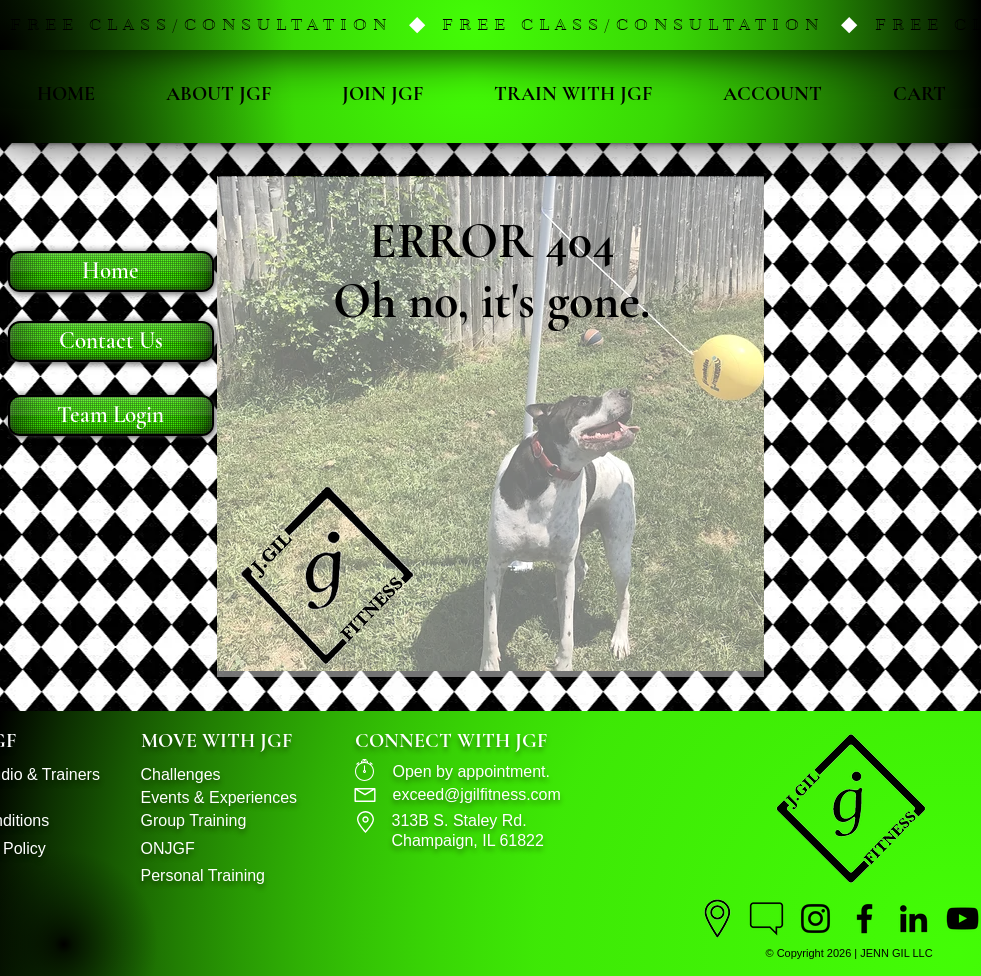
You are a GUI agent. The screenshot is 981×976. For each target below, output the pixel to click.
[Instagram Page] (815, 918)
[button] (490, 25)
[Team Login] (111, 415)
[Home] (111, 271)
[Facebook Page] (864, 918)
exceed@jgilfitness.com (477, 794)
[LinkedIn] (913, 918)
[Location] (717, 918)
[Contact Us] (111, 341)
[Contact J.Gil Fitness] (766, 918)
